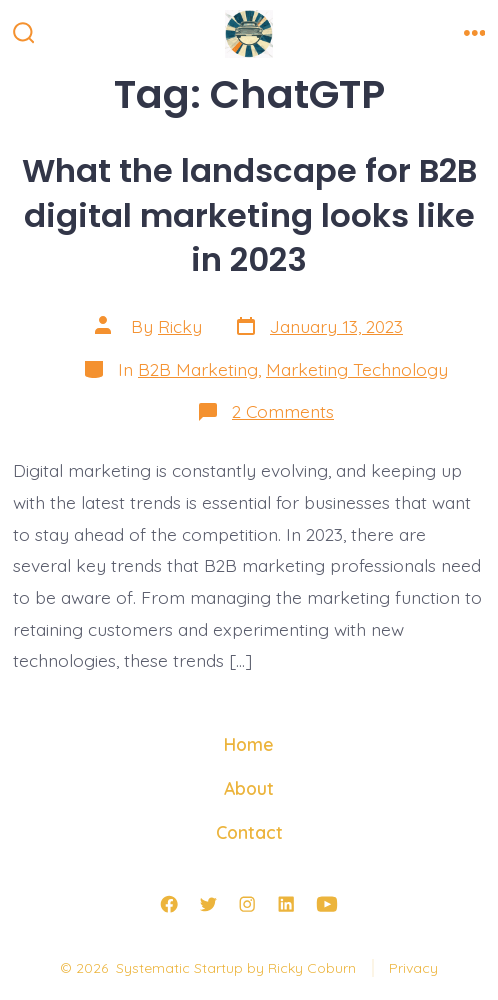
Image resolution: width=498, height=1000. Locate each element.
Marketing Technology (357, 369)
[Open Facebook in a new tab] (169, 904)
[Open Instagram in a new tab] (247, 904)
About (249, 788)
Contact (249, 832)
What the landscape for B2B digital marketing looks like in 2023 (249, 214)
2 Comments (283, 411)
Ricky (180, 326)
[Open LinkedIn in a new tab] (286, 904)
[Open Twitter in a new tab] (208, 904)
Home (249, 744)
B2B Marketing (198, 369)
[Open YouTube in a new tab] (327, 904)
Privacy (413, 968)
